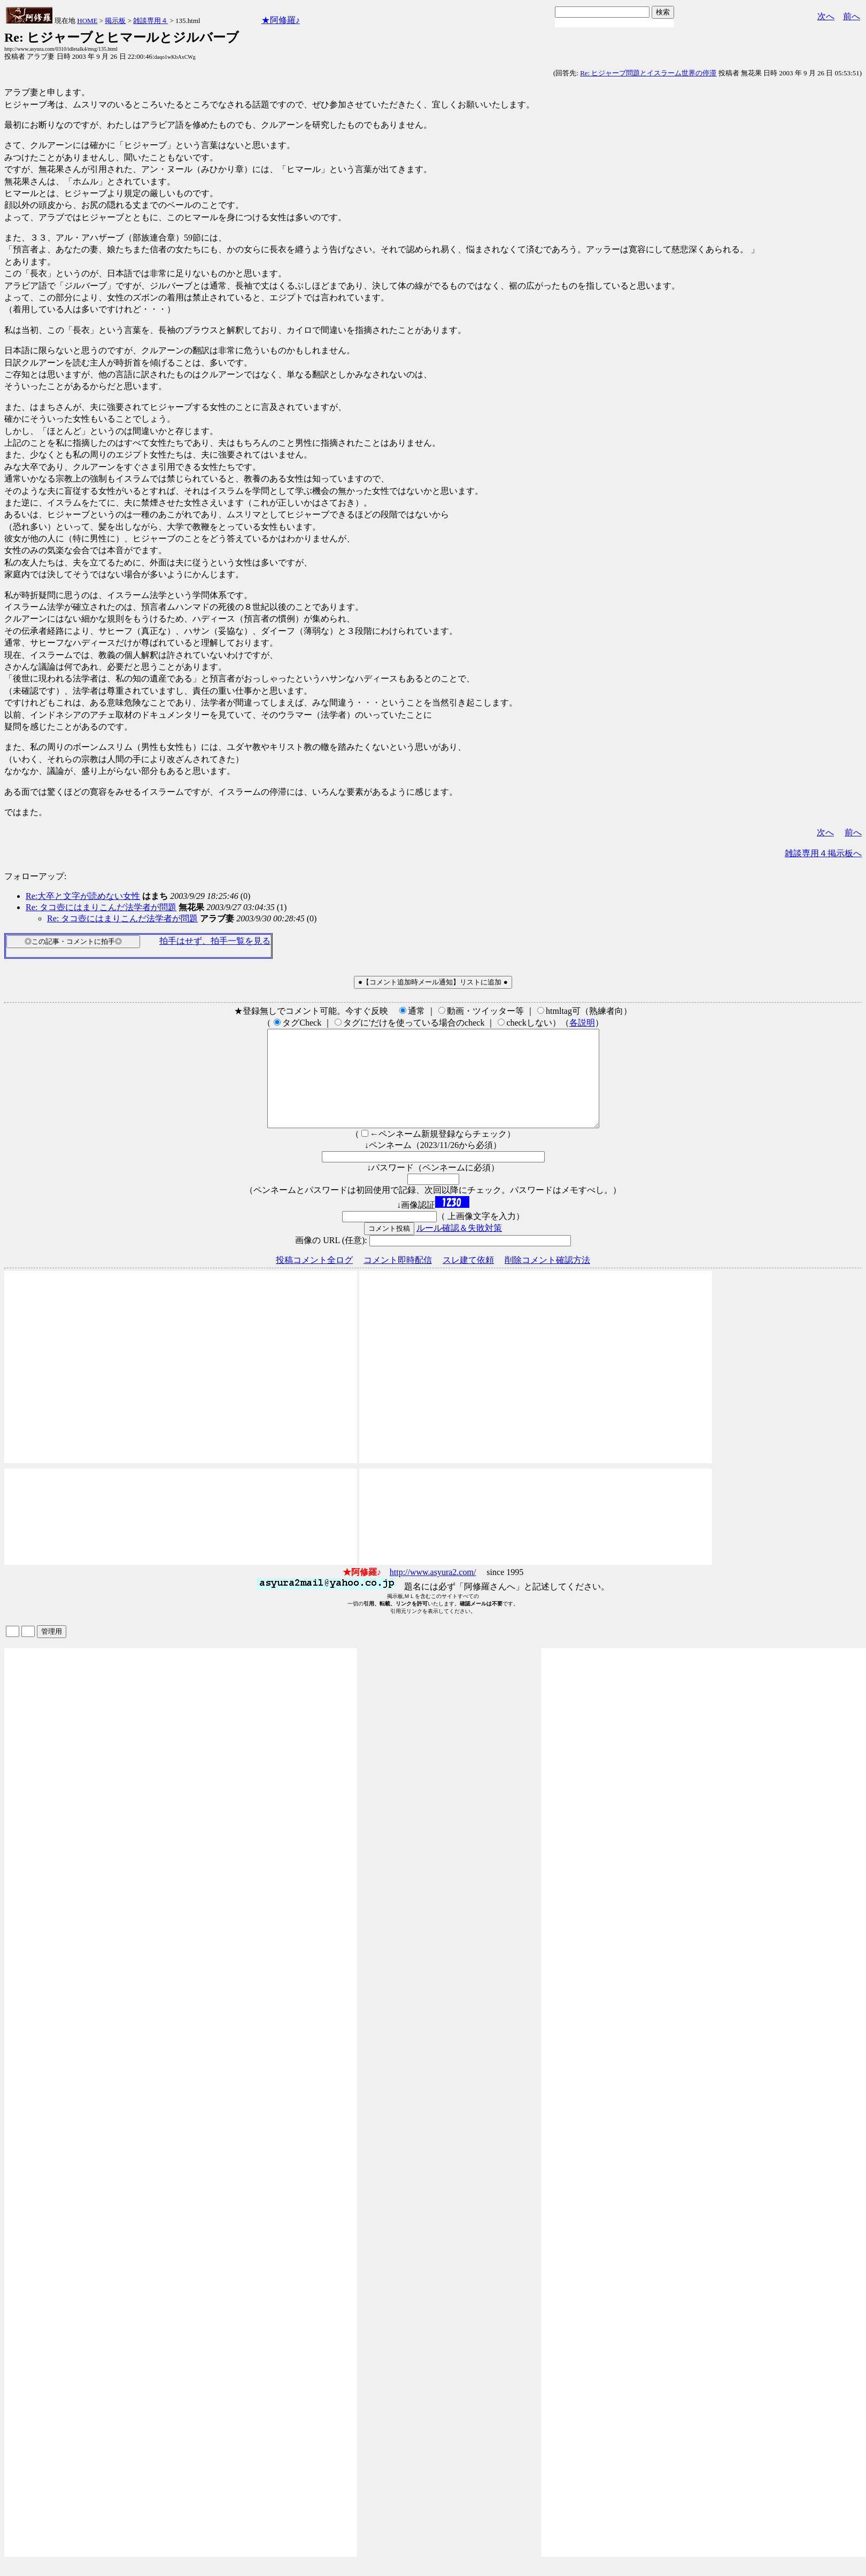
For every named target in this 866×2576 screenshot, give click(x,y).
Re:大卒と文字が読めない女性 (83, 896)
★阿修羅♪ (280, 20)
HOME (87, 21)
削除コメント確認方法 (547, 1279)
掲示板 (115, 21)
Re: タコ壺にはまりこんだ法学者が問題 (101, 907)
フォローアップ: (35, 876)
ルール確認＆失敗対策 (459, 1247)
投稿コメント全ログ (314, 1279)
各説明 (582, 1022)
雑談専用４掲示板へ (823, 853)
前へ (851, 16)
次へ (825, 16)
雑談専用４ (150, 21)
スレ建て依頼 (468, 1279)
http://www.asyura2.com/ (433, 1591)
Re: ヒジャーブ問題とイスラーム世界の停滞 (648, 73)
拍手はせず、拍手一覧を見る (214, 940)
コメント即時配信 (398, 1279)
